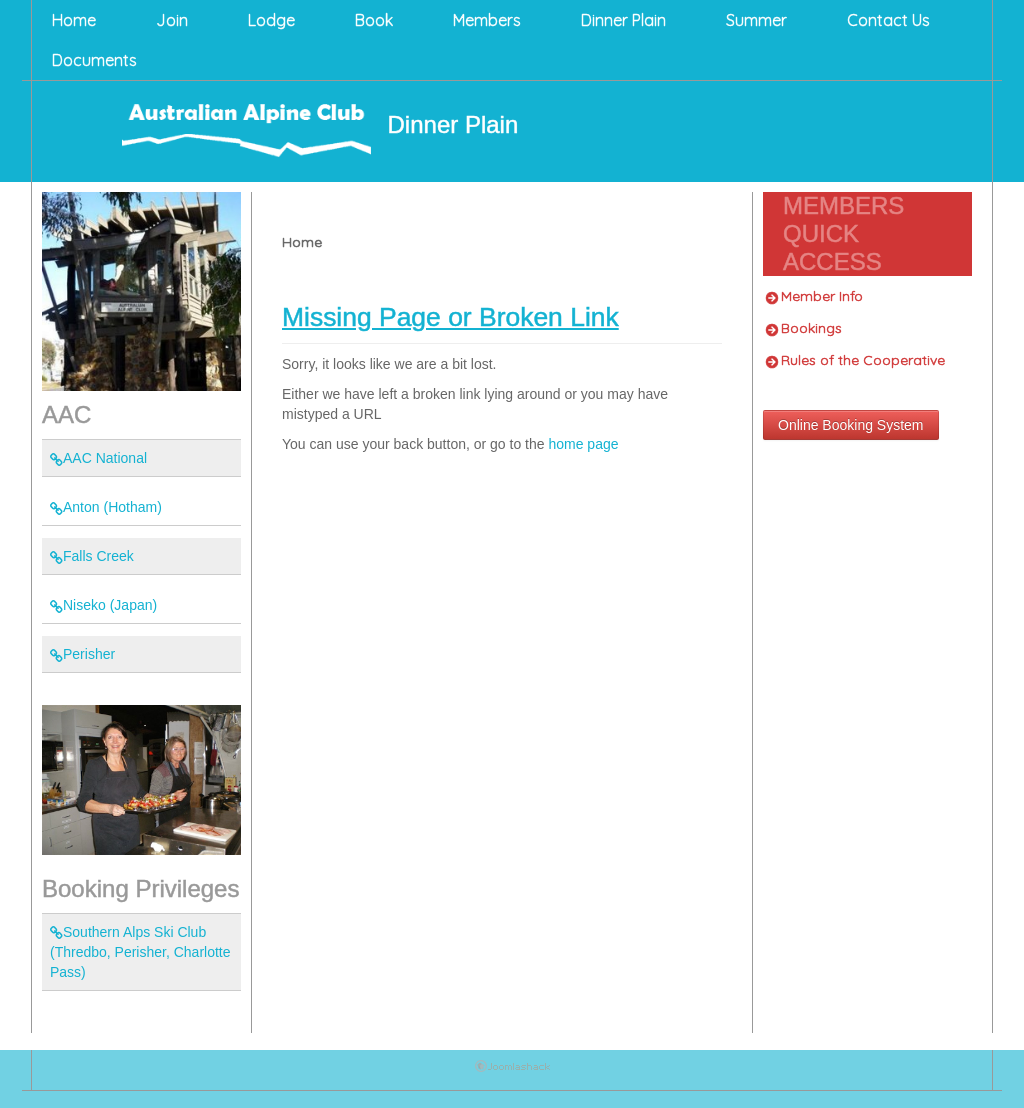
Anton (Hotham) (106, 507)
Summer (756, 20)
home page (583, 444)
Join (172, 20)
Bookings (804, 328)
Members (487, 20)
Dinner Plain (623, 20)
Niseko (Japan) (103, 605)
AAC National (98, 458)
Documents (94, 60)
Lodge (271, 20)
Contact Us (888, 20)
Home (74, 20)
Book (374, 20)
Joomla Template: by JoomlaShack (512, 1070)
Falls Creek (92, 556)
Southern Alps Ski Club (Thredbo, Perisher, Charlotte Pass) (140, 952)
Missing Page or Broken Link (450, 317)
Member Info (814, 296)
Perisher (82, 654)
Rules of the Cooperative (855, 360)
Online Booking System (851, 425)
